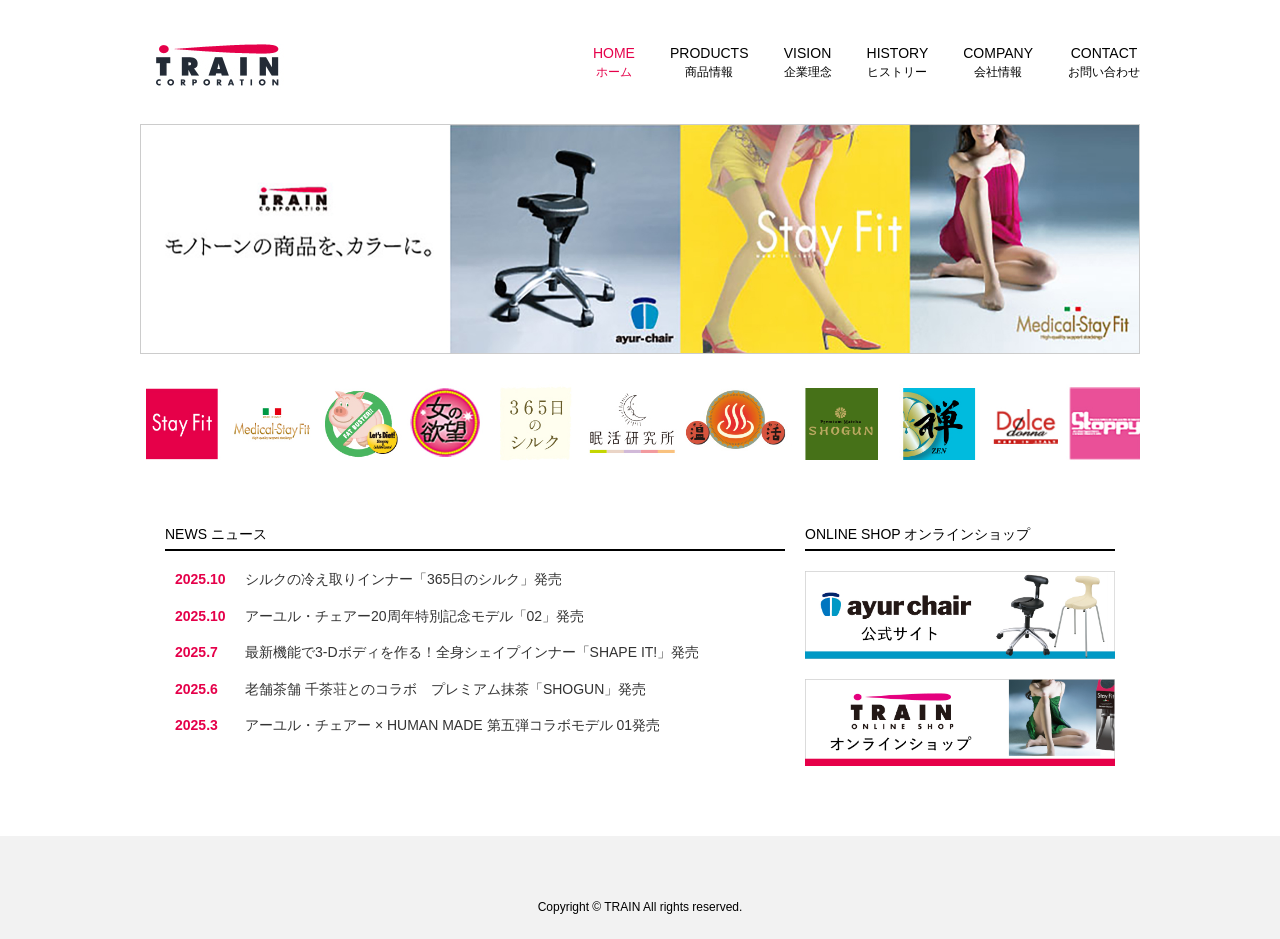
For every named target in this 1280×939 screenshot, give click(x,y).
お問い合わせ (1104, 61)
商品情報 (709, 61)
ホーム (614, 61)
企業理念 (808, 61)
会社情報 (998, 61)
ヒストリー (898, 61)
